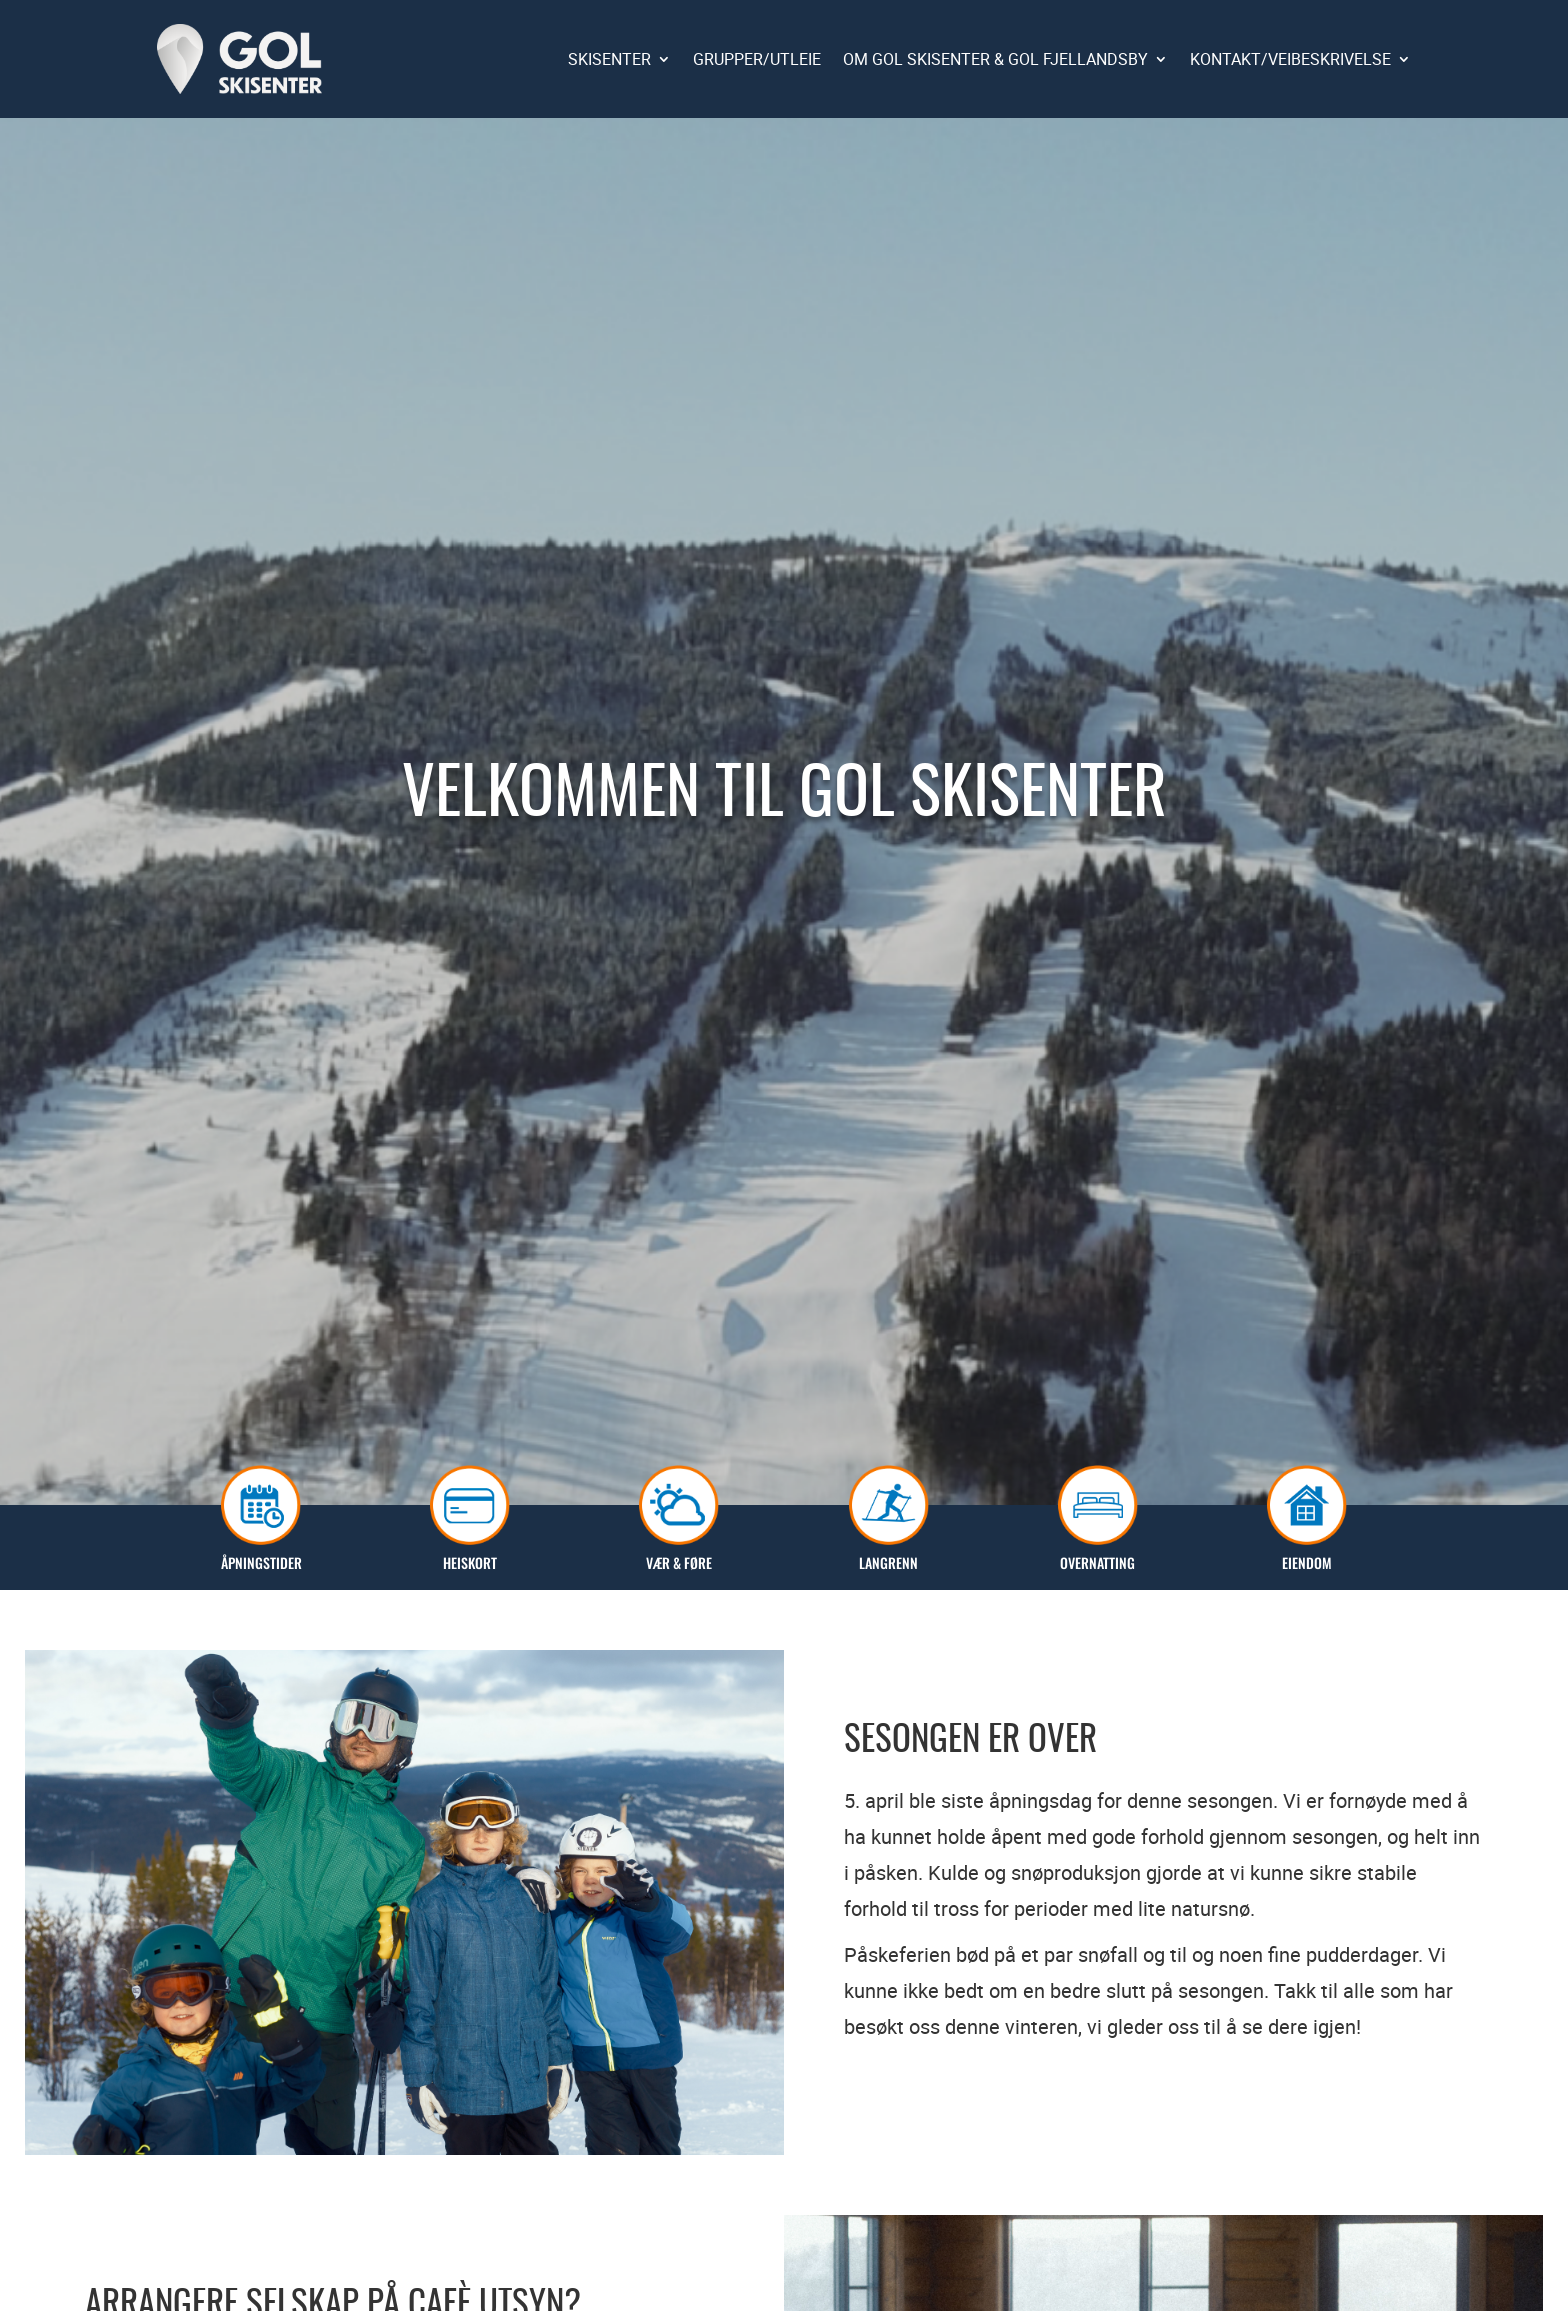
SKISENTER (609, 59)
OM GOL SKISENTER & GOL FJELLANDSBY (995, 59)
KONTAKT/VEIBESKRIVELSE (1290, 59)
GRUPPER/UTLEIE (757, 59)
